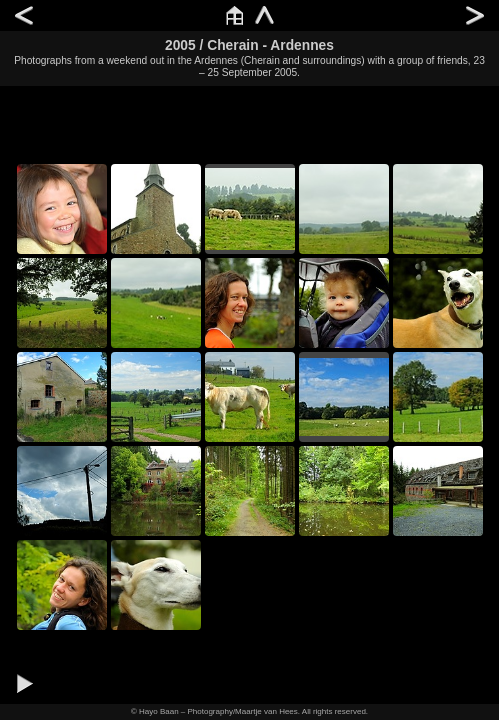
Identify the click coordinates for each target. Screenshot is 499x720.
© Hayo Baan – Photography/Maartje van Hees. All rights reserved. (249, 711)
